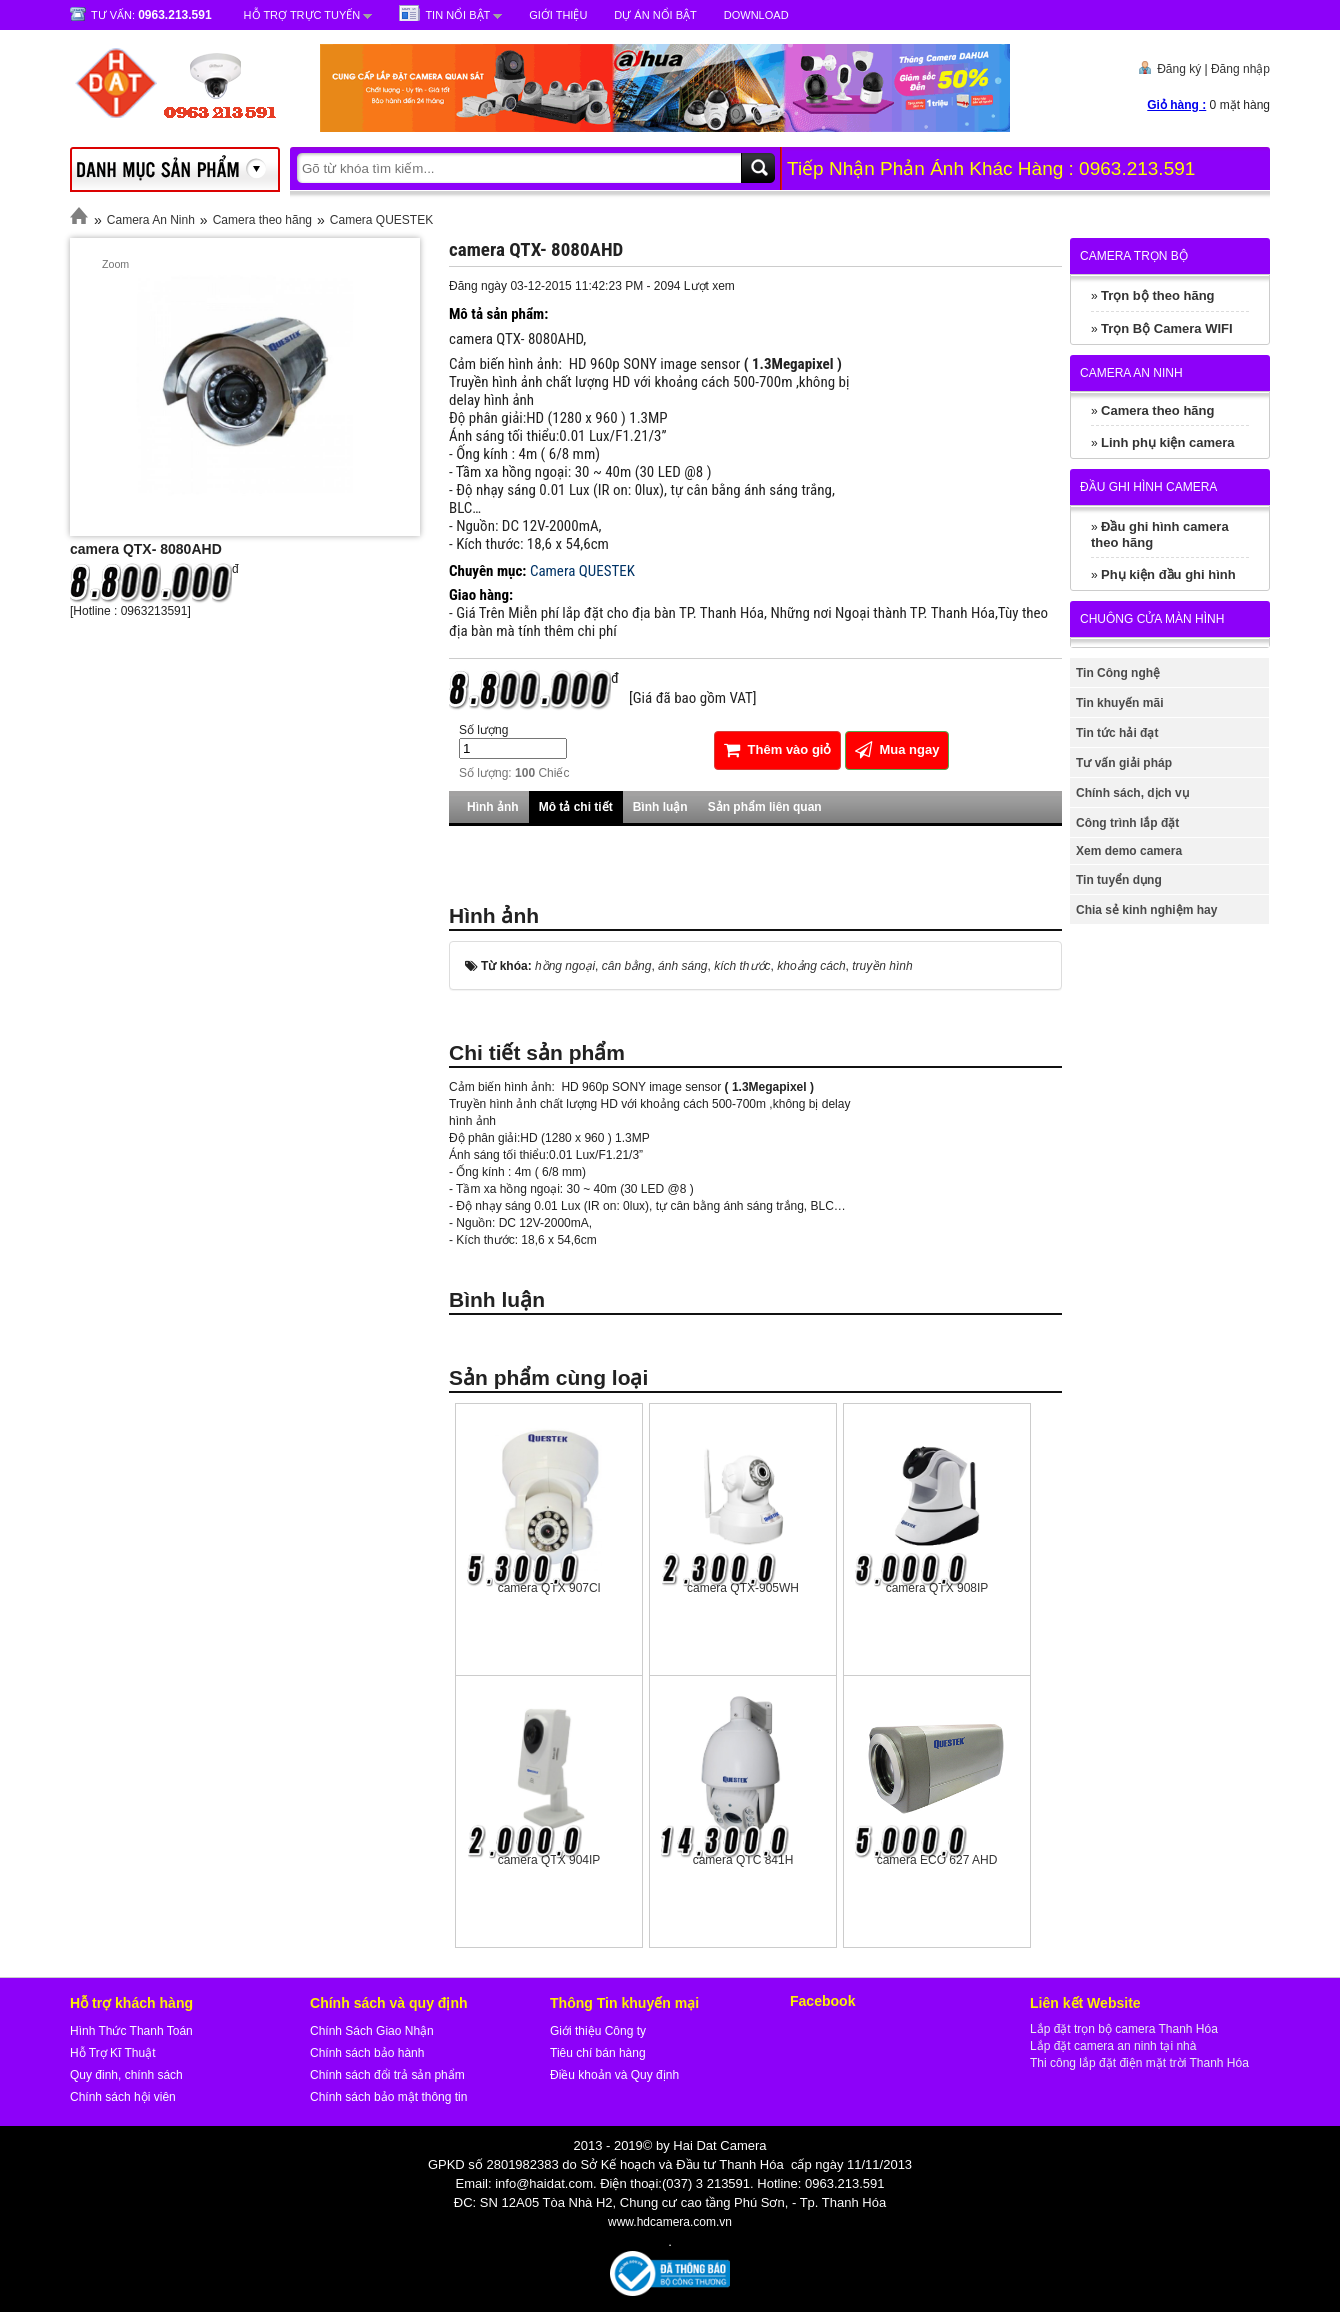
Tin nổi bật (457, 15)
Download (756, 15)
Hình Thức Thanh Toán (131, 2031)
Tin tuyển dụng (1119, 880)
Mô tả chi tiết (576, 807)
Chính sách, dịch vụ (1132, 793)
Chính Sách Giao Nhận (372, 2031)
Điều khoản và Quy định (614, 2075)
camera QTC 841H (743, 1860)
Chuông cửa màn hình (1152, 619)
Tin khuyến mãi (1119, 703)
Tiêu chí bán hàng (598, 2053)
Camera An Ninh (151, 220)
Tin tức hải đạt (1117, 733)
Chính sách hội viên (123, 2097)
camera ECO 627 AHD (937, 1860)
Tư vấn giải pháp (1124, 763)
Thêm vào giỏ (777, 749)
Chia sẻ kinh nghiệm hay (1146, 910)
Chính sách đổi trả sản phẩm (387, 2075)
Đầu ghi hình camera (1148, 487)
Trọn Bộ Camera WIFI (1167, 328)
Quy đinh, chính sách (126, 2075)
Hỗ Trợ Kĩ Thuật (112, 2053)
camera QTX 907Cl (549, 1588)
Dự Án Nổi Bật (655, 15)
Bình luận (660, 807)
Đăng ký (1179, 69)
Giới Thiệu (558, 15)
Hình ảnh (493, 807)
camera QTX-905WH (743, 1588)
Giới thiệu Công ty (598, 2031)
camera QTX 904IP (549, 1860)
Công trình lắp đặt (1127, 823)
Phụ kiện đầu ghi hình (1168, 574)
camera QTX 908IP (937, 1588)
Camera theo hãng (262, 220)
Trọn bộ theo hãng (1158, 295)
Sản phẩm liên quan (765, 807)
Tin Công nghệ (1118, 673)
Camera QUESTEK (381, 220)
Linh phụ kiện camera (1167, 442)
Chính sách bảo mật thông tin (388, 2097)
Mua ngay (897, 749)
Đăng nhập (1240, 69)
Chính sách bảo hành (367, 2053)
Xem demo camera (1129, 851)
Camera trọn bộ (1134, 256)
